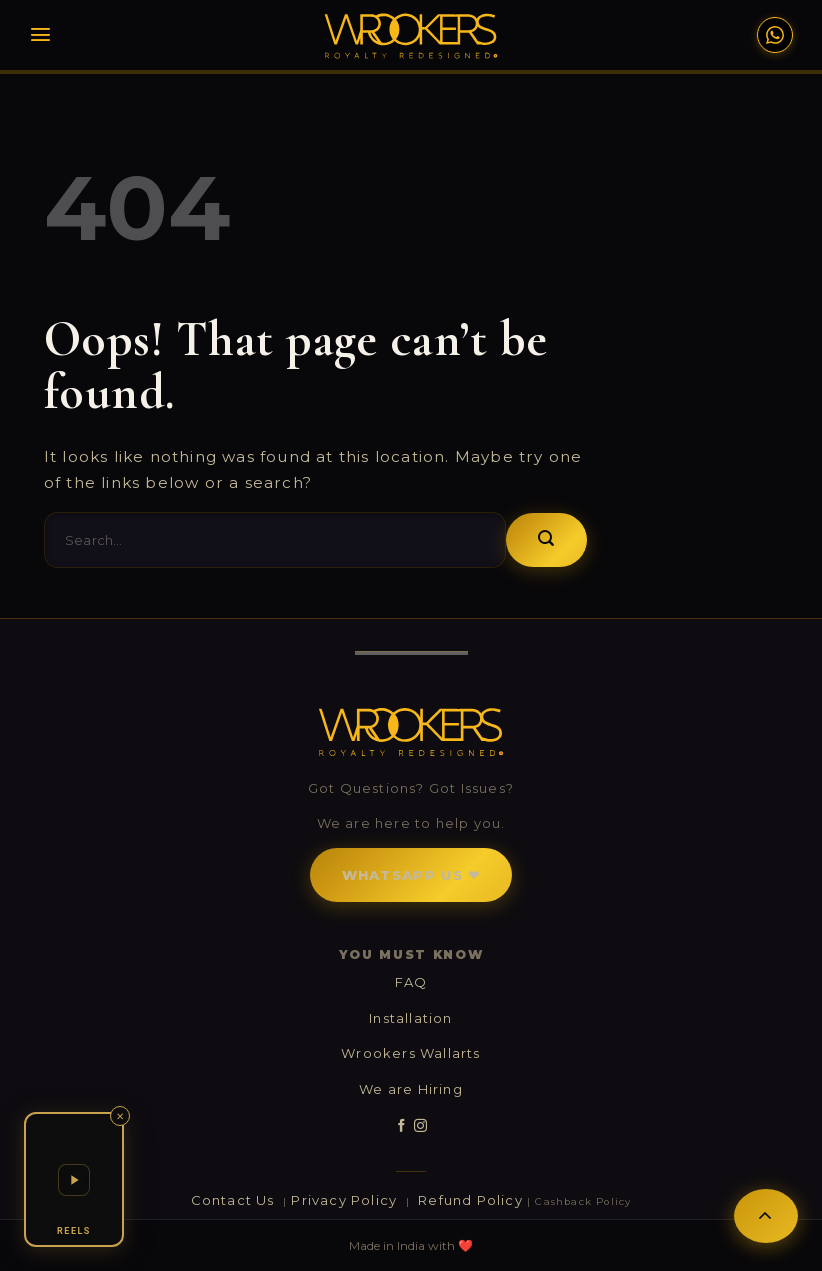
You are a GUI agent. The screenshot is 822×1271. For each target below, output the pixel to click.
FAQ (411, 982)
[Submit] (546, 540)
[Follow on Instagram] (420, 1126)
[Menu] (40, 34)
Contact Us (235, 1200)
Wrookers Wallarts (410, 1053)
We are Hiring (411, 1089)
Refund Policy (470, 1200)
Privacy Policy (346, 1200)
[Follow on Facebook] (401, 1126)
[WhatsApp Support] (775, 35)
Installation (410, 1018)
